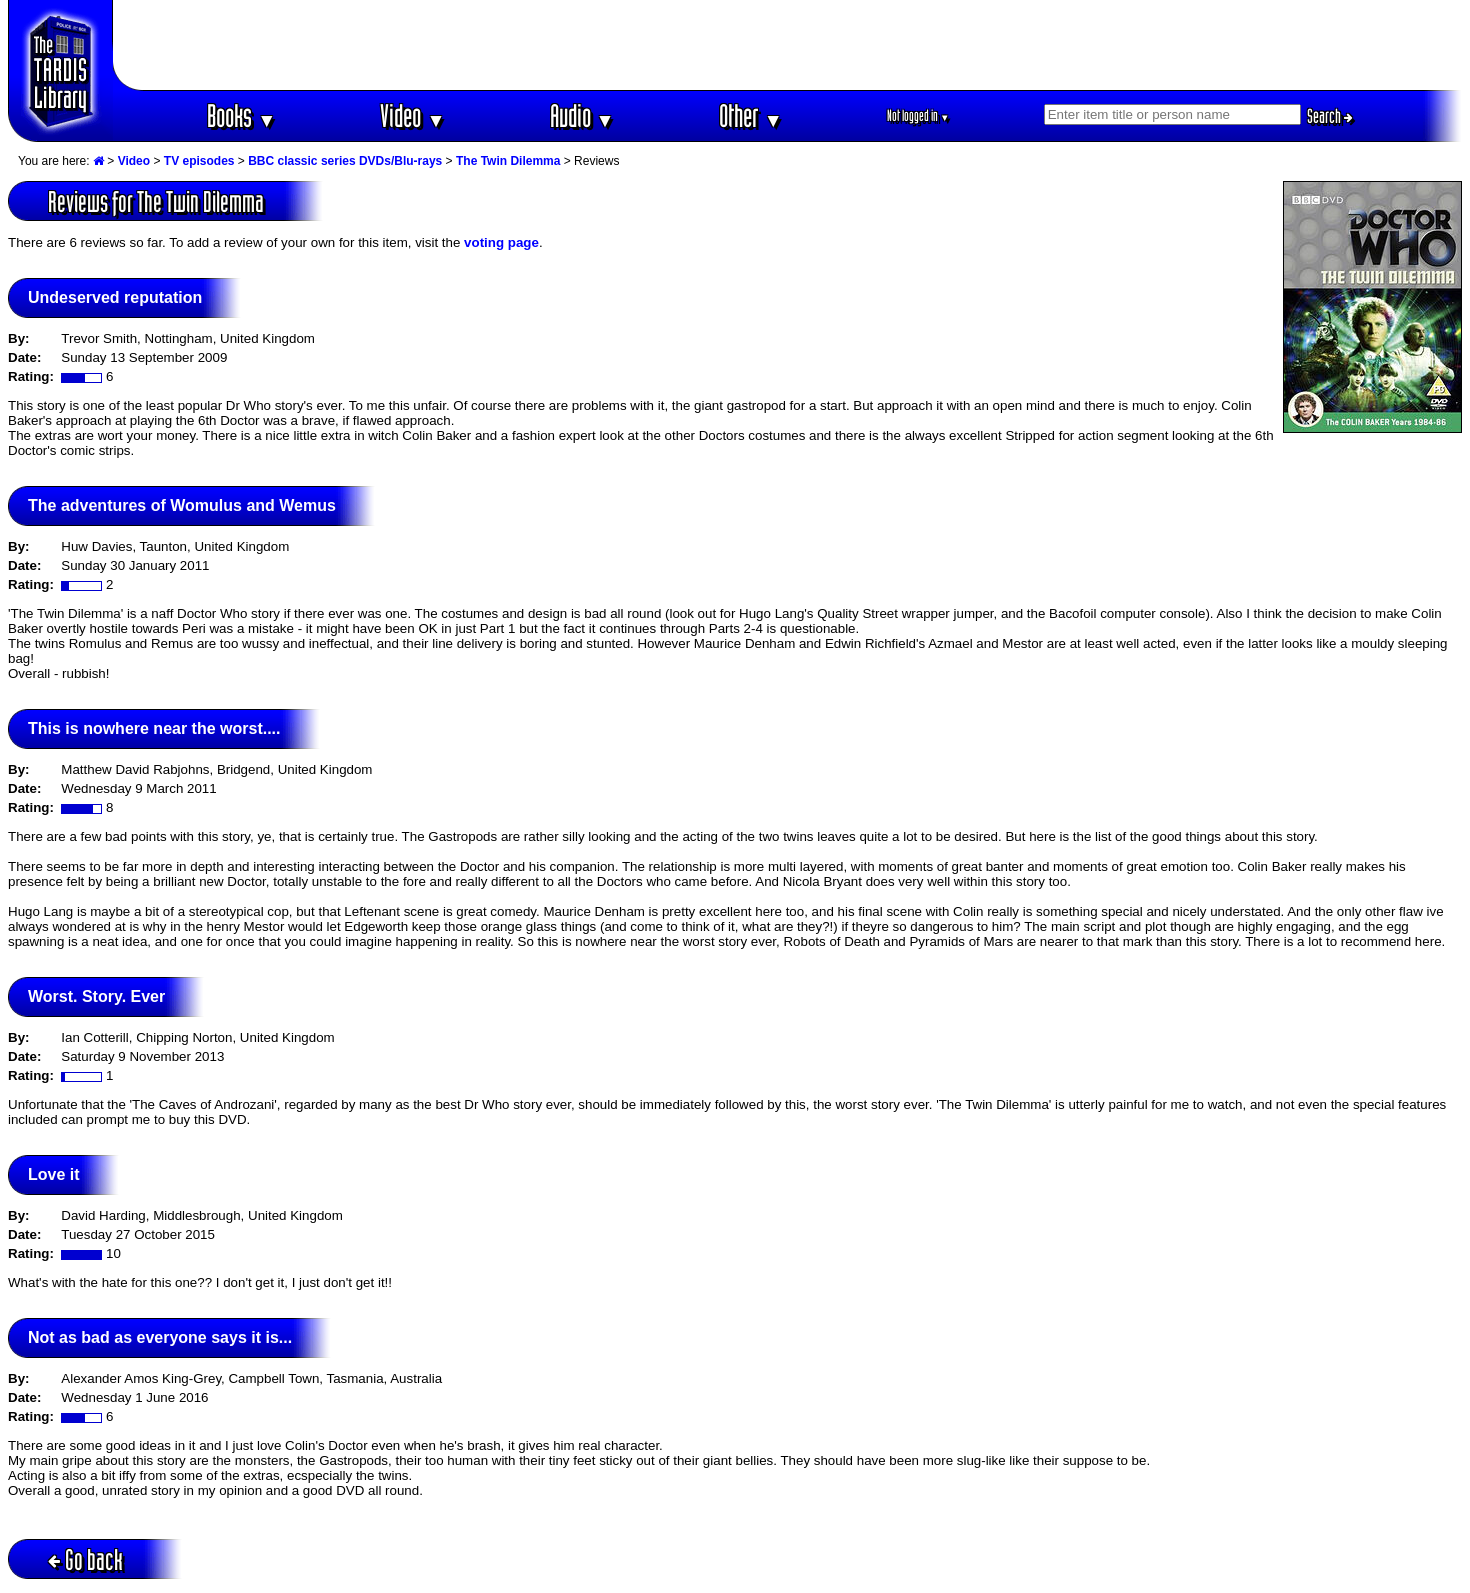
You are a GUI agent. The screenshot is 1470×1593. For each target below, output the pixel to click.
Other (751, 115)
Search (1330, 116)
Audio (582, 115)
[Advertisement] (788, 45)
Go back (85, 1559)
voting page (501, 242)
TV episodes (199, 161)
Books (241, 115)
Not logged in (918, 115)
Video (412, 115)
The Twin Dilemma (508, 161)
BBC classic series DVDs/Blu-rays (345, 161)
